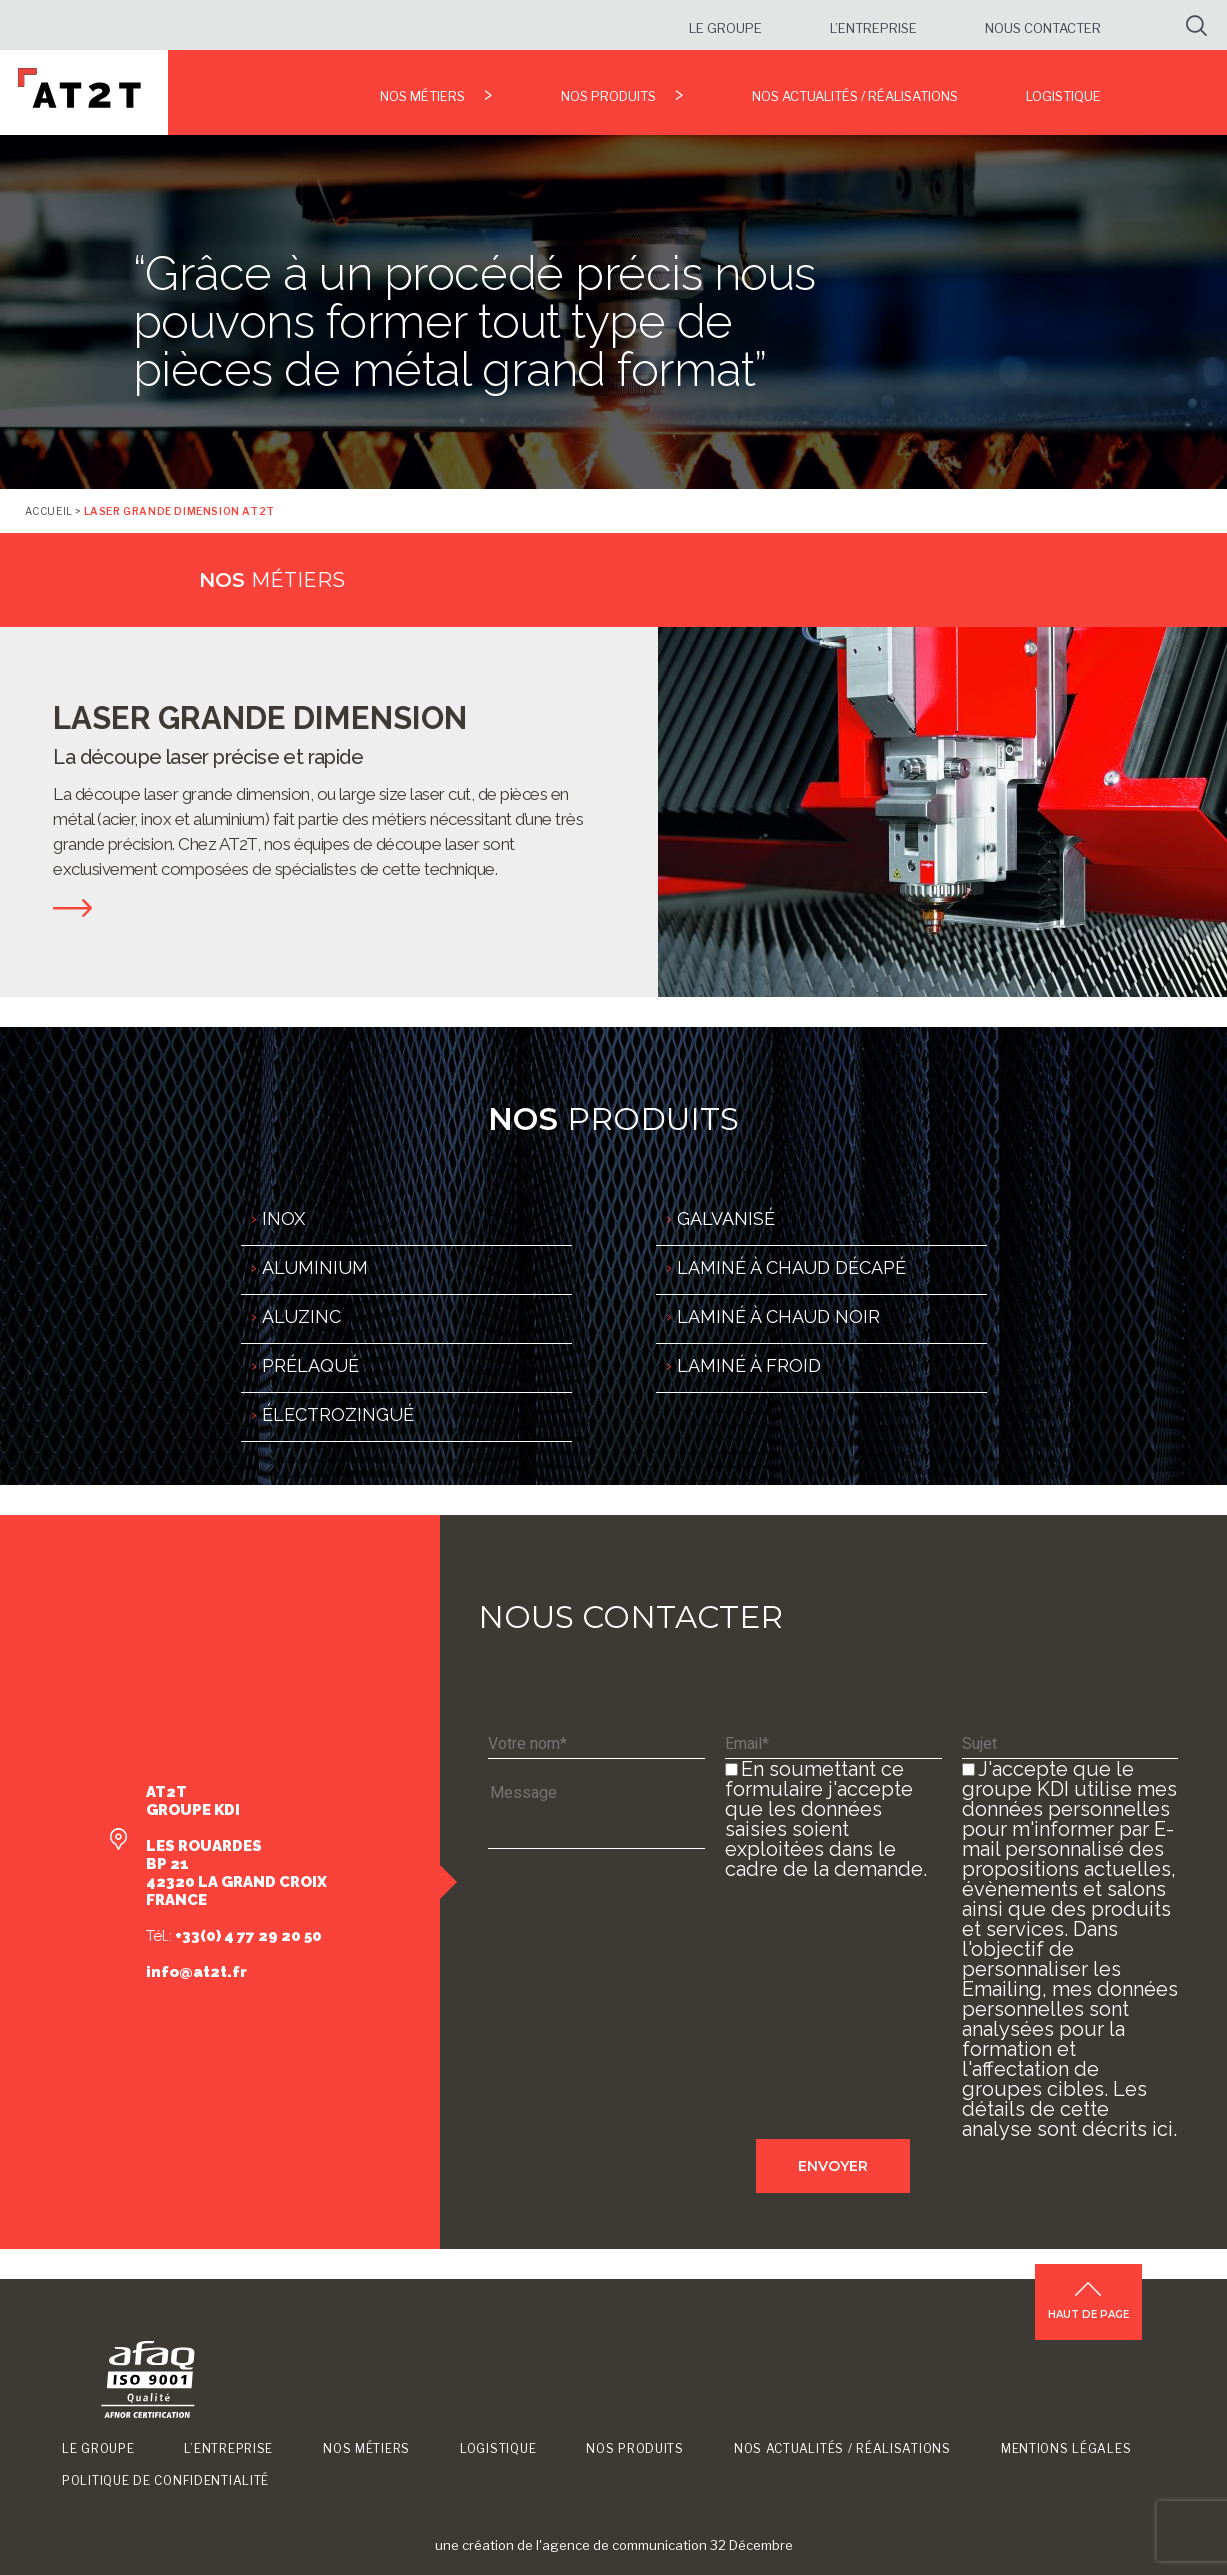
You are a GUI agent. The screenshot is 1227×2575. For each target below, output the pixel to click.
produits (613, 1119)
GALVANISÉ (726, 1218)
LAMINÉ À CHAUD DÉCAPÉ (791, 1267)
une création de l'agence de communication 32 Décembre (614, 2545)
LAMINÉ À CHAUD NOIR (778, 1316)
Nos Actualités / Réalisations (855, 96)
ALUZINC (301, 1316)
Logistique (1063, 96)
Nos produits (608, 96)
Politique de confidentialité (165, 2480)
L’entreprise (873, 28)
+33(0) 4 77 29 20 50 (247, 1936)
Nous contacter (1043, 28)
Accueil (49, 511)
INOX (283, 1218)
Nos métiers (422, 96)
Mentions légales (1066, 2448)
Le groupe (725, 28)
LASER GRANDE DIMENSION (260, 718)
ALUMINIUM (315, 1267)
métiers (272, 580)
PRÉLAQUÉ (310, 1365)
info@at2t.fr (196, 1972)
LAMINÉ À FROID (749, 1365)
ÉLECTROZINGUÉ (338, 1414)
